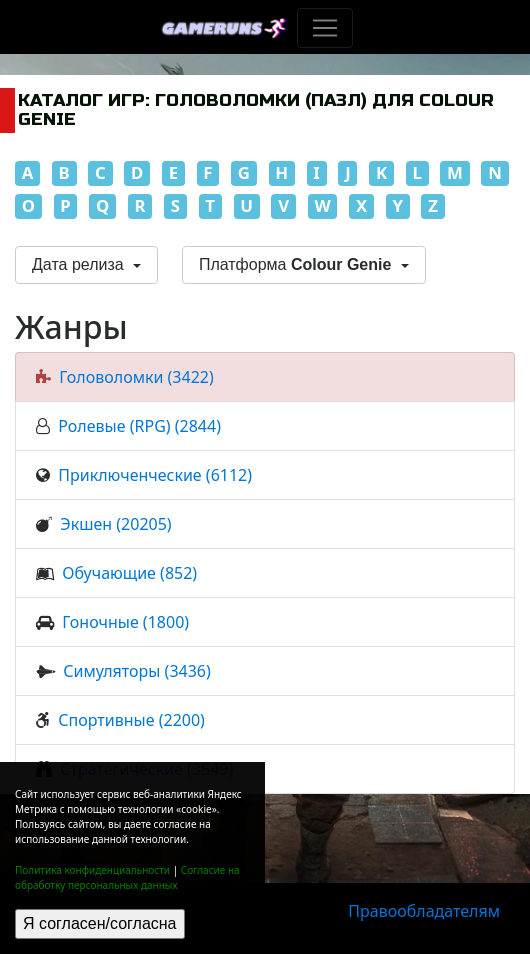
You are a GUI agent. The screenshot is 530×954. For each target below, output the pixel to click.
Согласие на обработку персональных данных (127, 877)
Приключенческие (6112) (155, 475)
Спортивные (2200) (131, 720)
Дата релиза (80, 264)
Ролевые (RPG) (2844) (139, 426)
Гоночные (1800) (125, 622)
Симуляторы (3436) (136, 671)
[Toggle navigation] (325, 28)
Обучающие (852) (129, 573)
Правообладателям (424, 911)
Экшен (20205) (115, 524)
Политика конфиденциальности (92, 870)
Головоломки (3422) (136, 377)
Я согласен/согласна (100, 923)
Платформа (297, 264)
